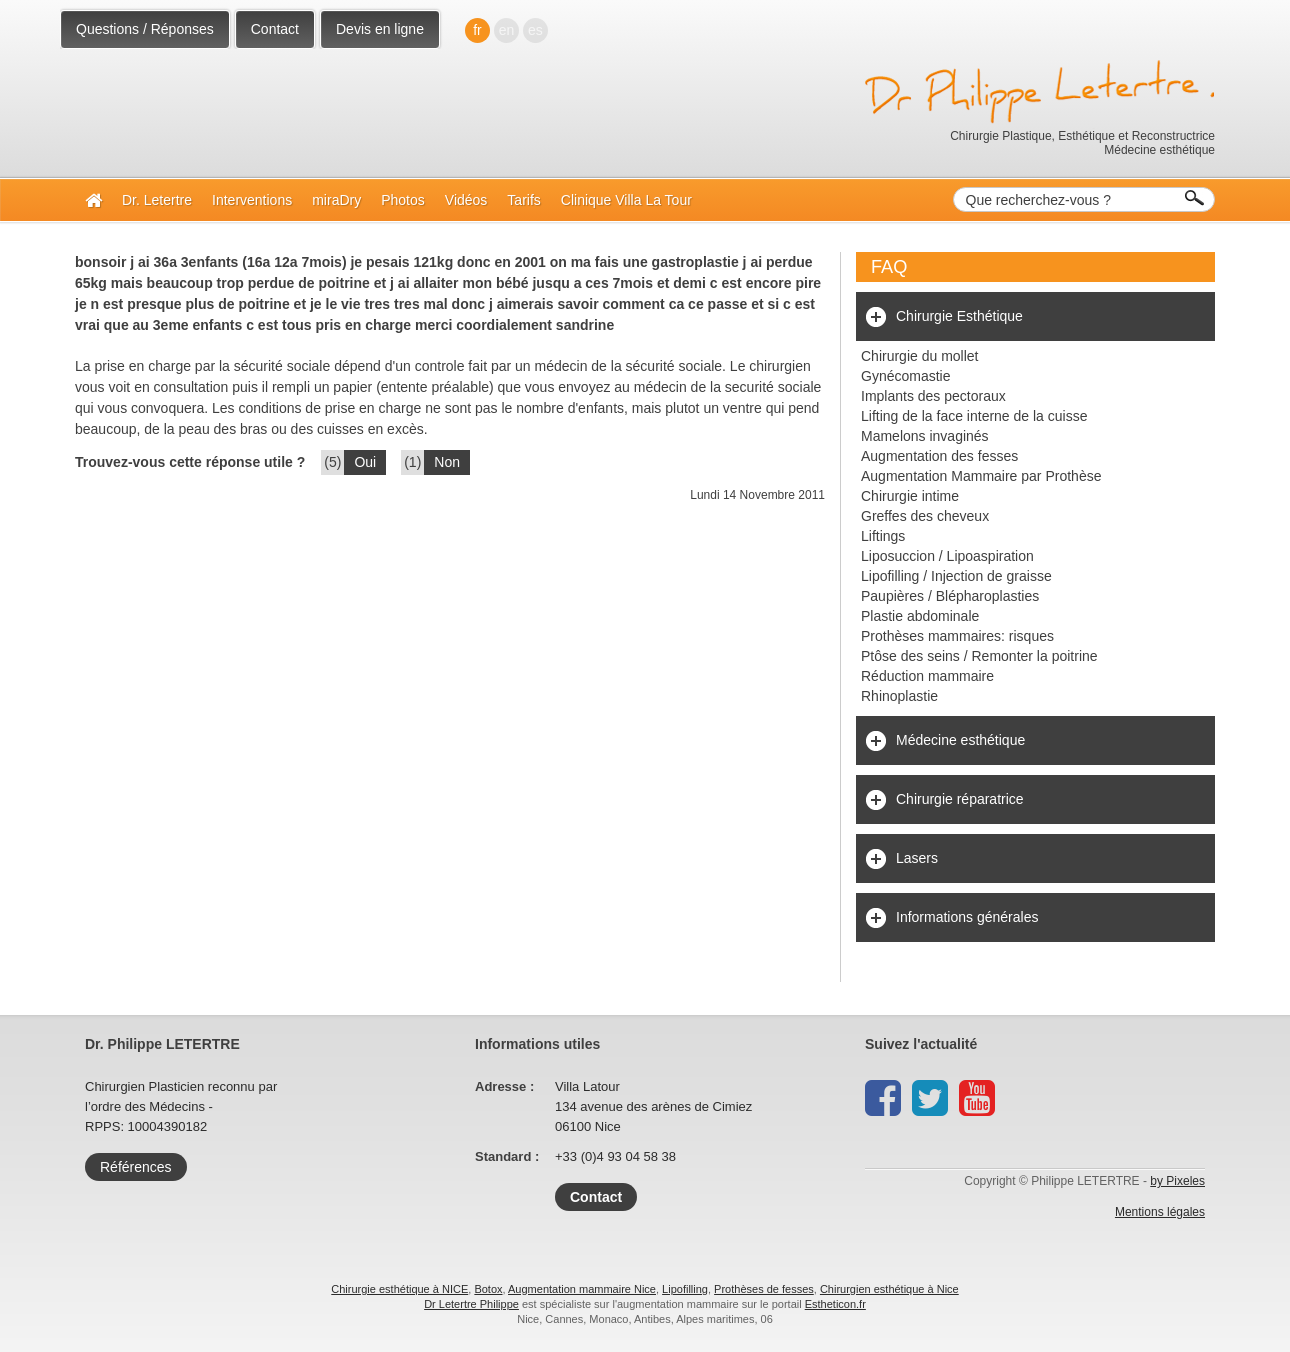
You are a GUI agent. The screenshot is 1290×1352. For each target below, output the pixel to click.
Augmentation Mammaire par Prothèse (981, 476)
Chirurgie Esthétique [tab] (959, 316)
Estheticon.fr (835, 1304)
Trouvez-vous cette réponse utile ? (190, 462)
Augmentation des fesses (939, 456)
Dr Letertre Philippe (471, 1304)
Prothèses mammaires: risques (957, 636)
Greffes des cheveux (925, 516)
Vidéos (466, 200)
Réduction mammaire (927, 676)
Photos (403, 200)
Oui (365, 462)
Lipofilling (685, 1289)
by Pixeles (1177, 1181)
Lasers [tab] (917, 858)
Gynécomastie (905, 376)
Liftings (883, 536)
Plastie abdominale (920, 616)
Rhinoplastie (899, 696)
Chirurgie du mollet (920, 356)
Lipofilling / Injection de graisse (956, 576)
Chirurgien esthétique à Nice (889, 1289)
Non (447, 462)
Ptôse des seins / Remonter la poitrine (979, 656)
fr (477, 30)
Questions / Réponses (145, 29)
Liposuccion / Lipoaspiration (947, 556)
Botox (488, 1289)
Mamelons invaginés (925, 436)
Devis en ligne (380, 29)
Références (136, 1167)
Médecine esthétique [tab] (960, 740)
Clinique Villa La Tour (626, 200)
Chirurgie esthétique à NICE (399, 1289)
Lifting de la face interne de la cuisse (974, 416)
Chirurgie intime (910, 496)
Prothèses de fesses (764, 1289)
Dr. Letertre (157, 200)
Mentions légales (1160, 1212)
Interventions (252, 200)
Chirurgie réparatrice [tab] (960, 799)
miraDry (336, 200)
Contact (275, 29)
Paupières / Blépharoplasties (950, 596)
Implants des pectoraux (933, 396)
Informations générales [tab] (967, 917)
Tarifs (523, 200)
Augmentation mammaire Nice (582, 1289)
